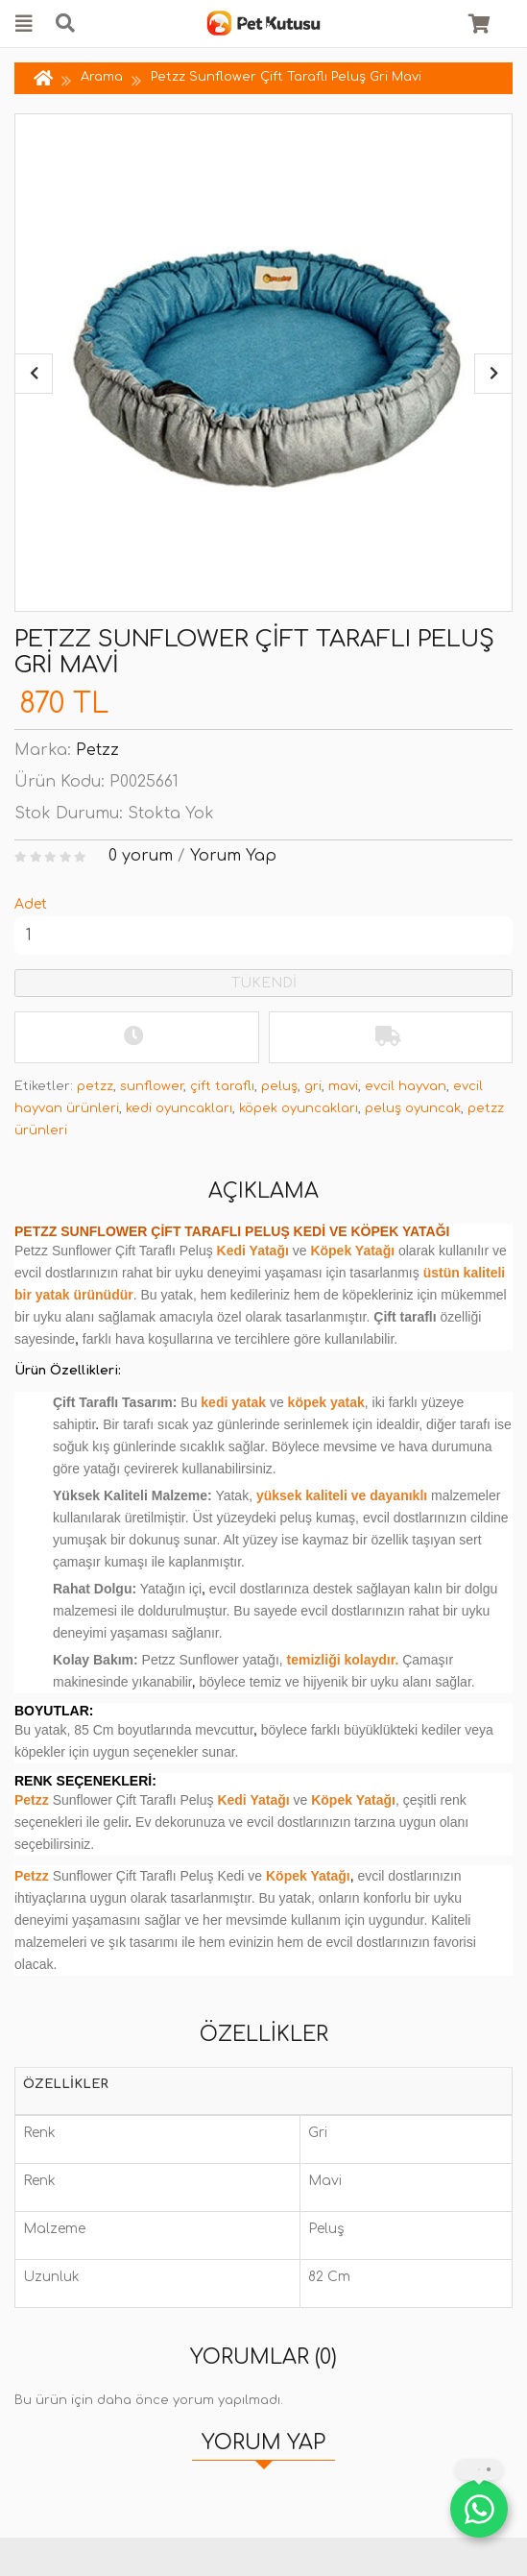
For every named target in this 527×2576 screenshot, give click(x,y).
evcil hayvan (405, 1086)
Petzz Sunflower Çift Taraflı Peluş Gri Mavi (286, 77)
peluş (279, 1086)
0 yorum (140, 855)
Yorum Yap (233, 855)
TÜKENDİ (264, 983)
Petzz (97, 750)
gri (313, 1086)
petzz (95, 1086)
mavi (343, 1086)
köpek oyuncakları (298, 1108)
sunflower (151, 1086)
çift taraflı (222, 1086)
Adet (30, 904)
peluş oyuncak (413, 1108)
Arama (102, 77)
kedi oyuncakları (179, 1108)
